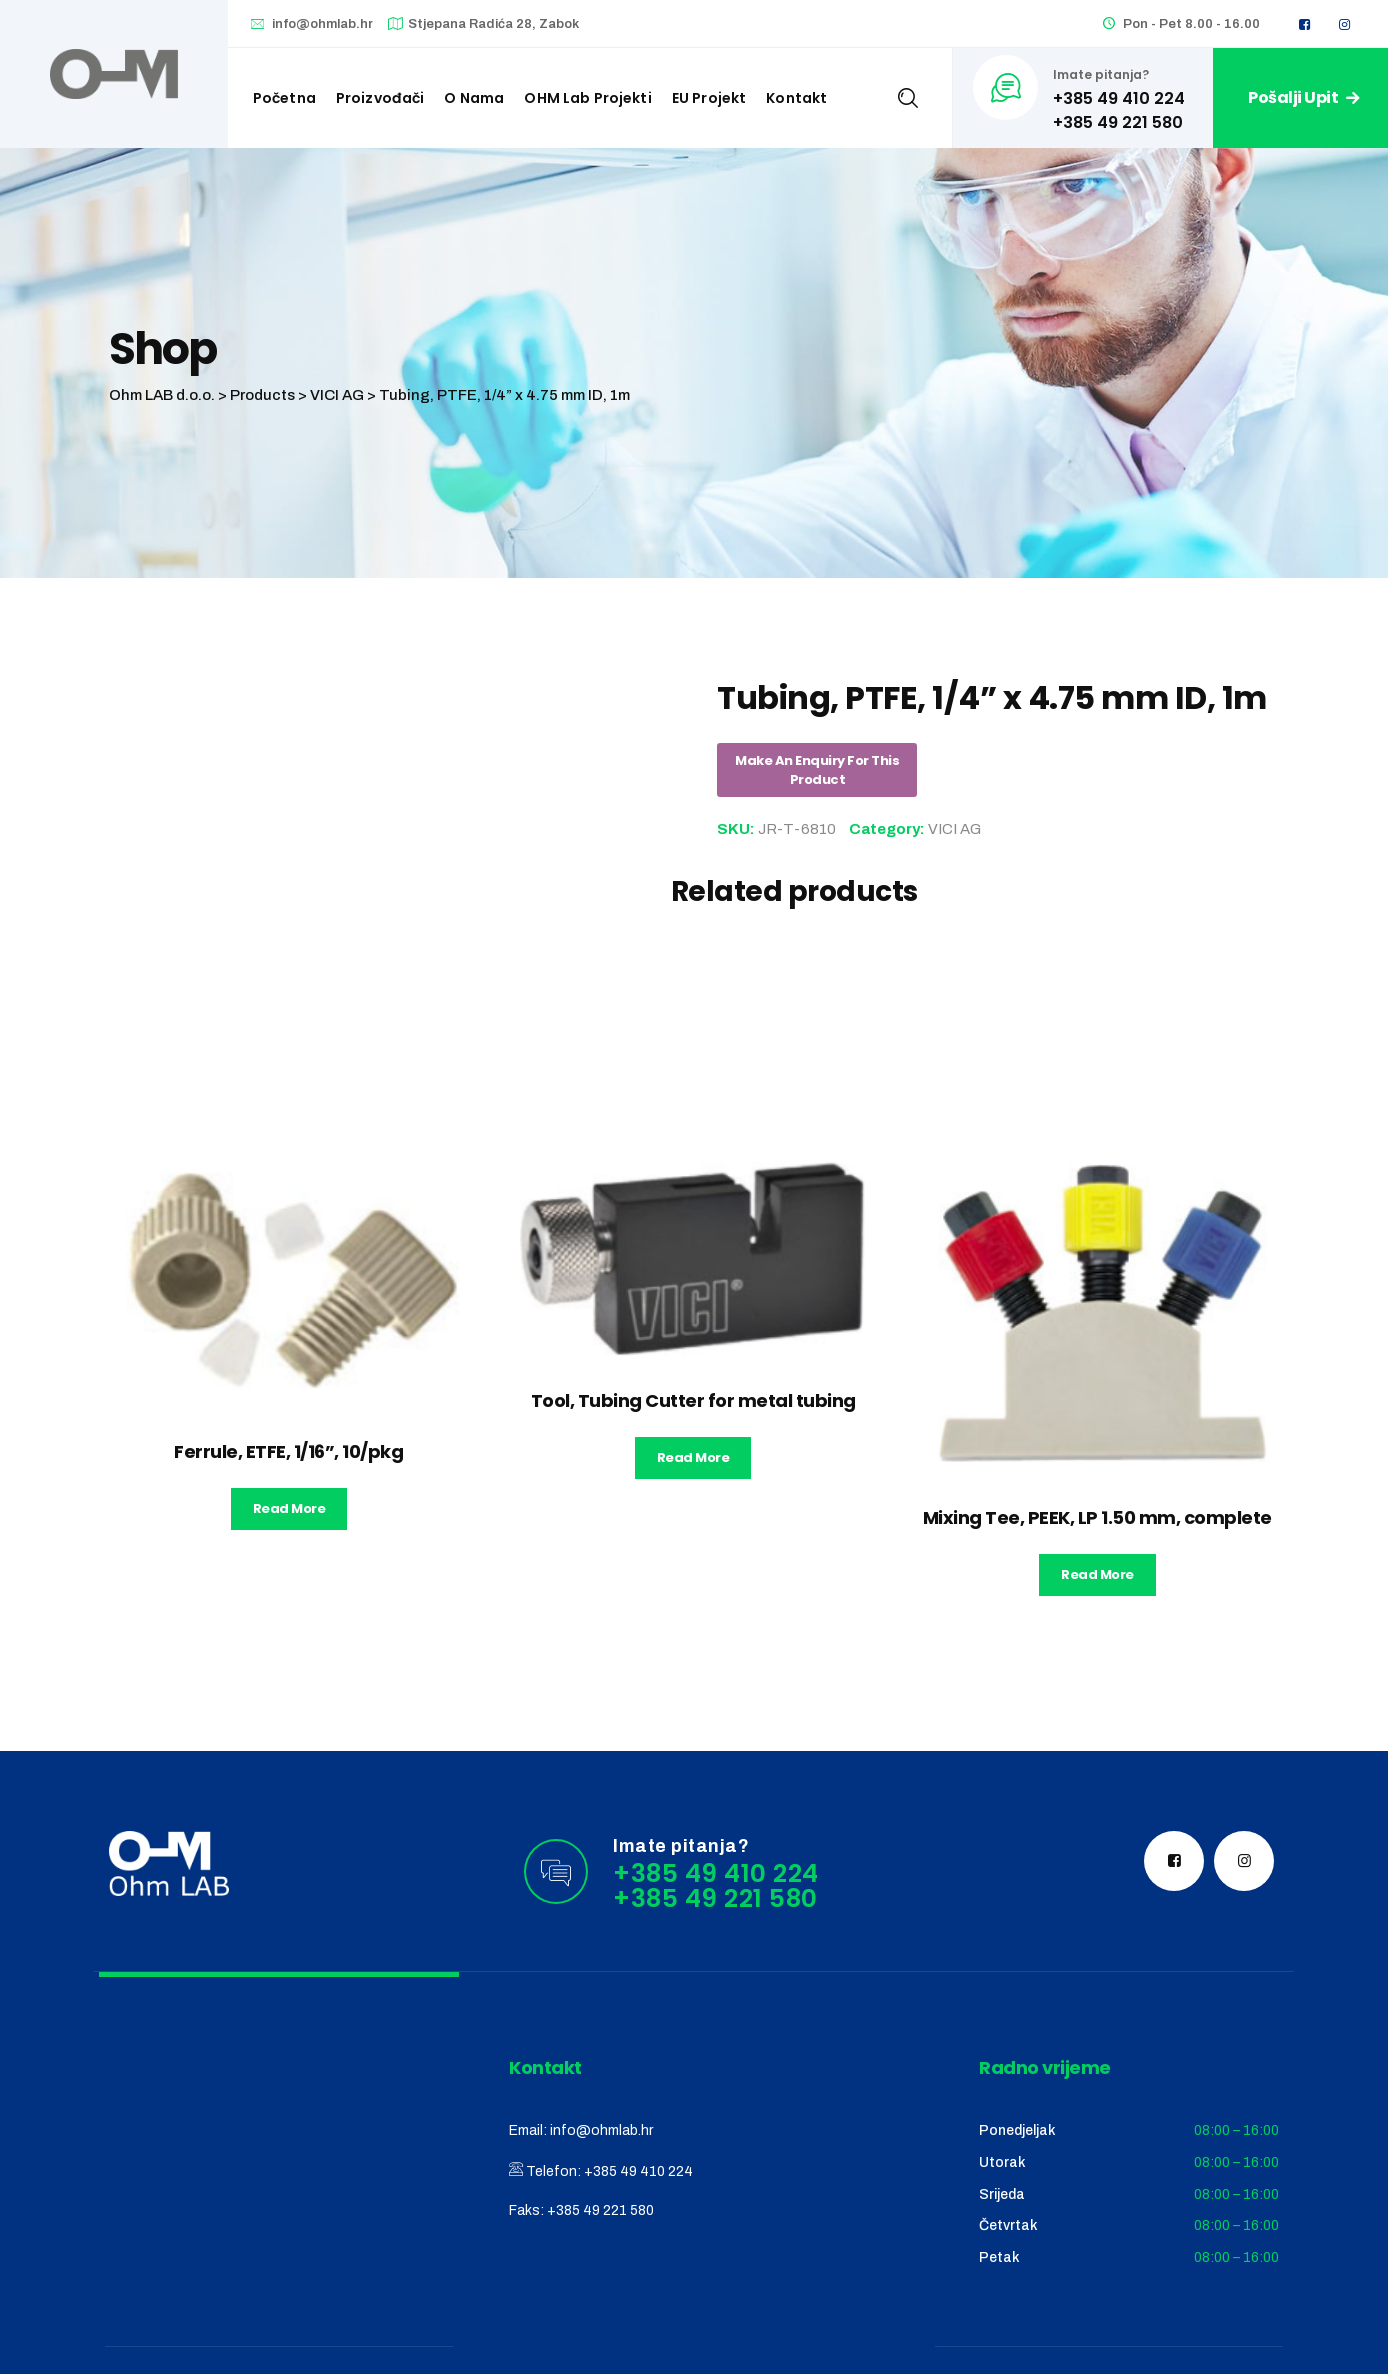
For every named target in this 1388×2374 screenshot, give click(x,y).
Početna (284, 98)
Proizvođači (380, 98)
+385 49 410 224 (638, 2171)
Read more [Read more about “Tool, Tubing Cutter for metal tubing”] (693, 1457)
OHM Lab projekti (587, 98)
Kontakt (796, 98)
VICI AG (954, 829)
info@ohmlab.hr (322, 24)
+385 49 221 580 (600, 2210)
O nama (474, 98)
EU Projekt (709, 98)
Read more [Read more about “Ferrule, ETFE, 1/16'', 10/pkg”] (289, 1508)
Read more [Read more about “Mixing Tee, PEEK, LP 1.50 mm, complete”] (1097, 1574)
